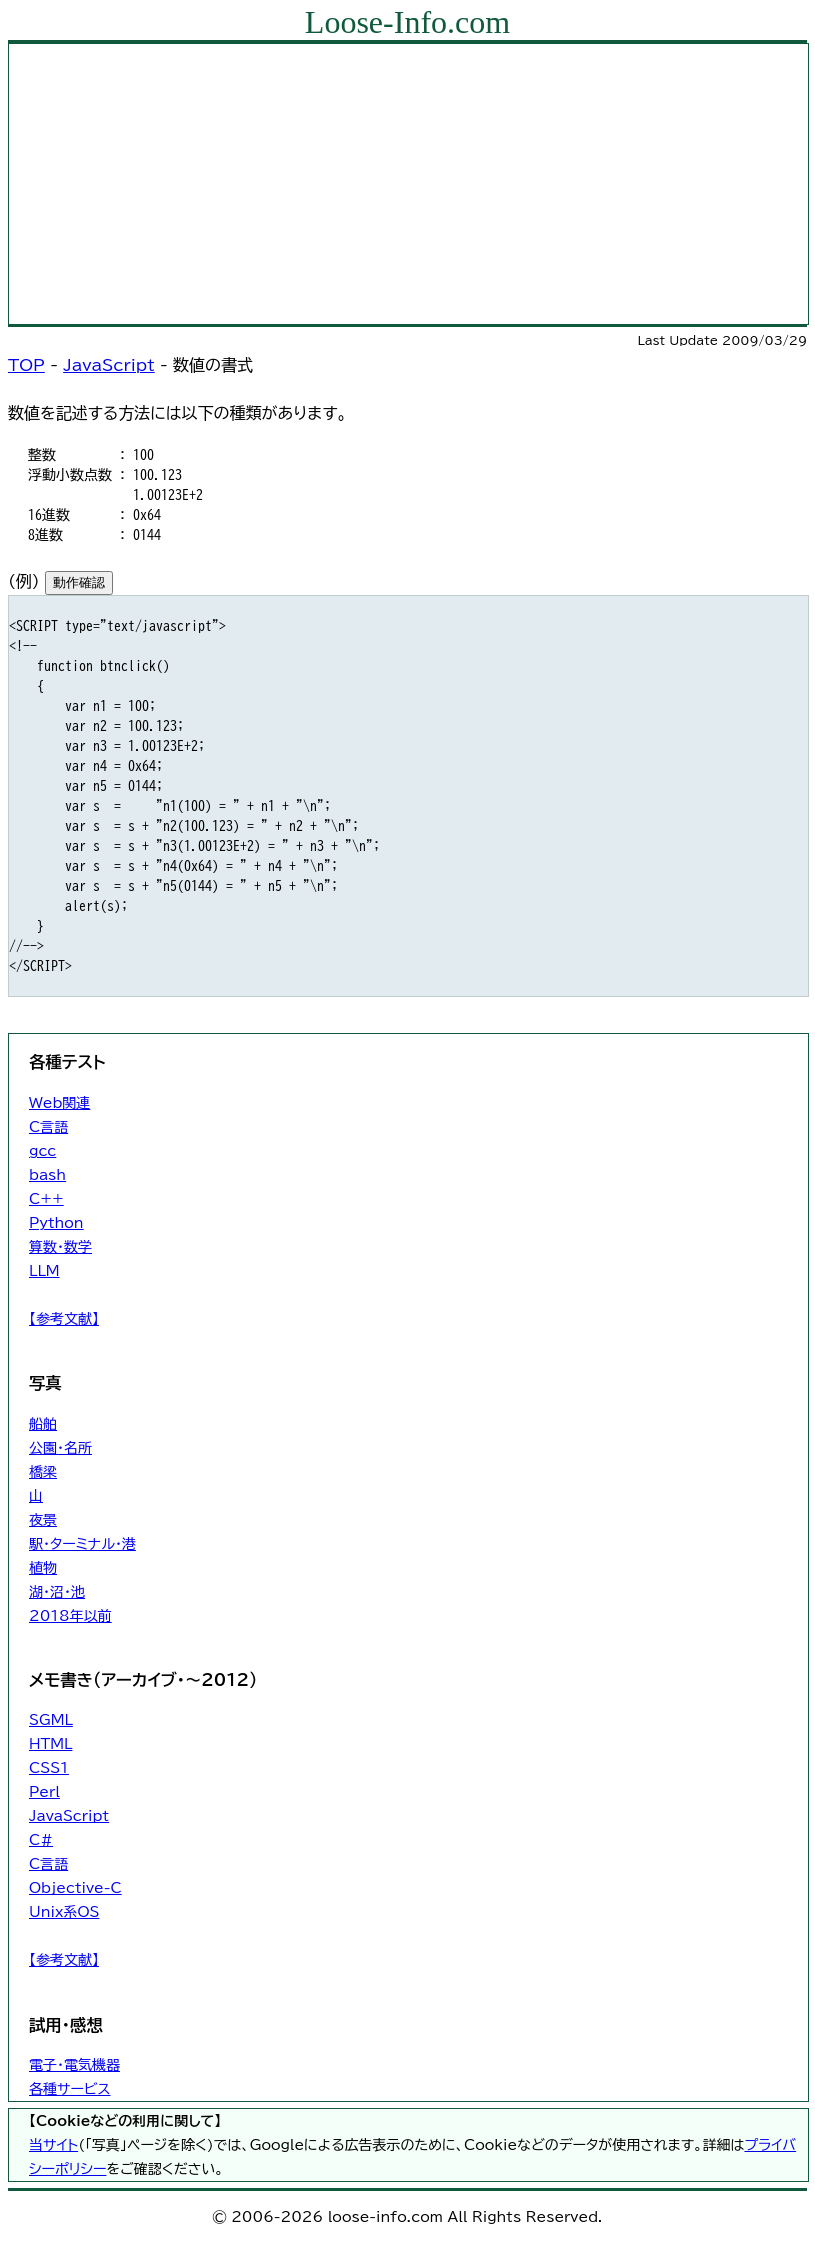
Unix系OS (64, 1912)
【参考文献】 (64, 1319)
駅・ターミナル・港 (82, 1544)
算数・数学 (60, 1247)
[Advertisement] (408, 184)
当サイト (53, 2145)
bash (47, 1175)
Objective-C (75, 1888)
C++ (46, 1199)
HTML (50, 1744)
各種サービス (69, 2089)
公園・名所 (60, 1448)
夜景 (43, 1520)
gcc (42, 1151)
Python (56, 1223)
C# (41, 1840)
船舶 (43, 1424)
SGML (51, 1720)
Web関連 (59, 1103)
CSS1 (49, 1768)
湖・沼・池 (57, 1592)
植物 (43, 1568)
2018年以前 (70, 1616)
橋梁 (43, 1472)
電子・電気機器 (74, 2065)
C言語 (48, 1127)
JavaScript (109, 365)
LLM (44, 1271)
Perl (44, 1792)
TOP (26, 365)
